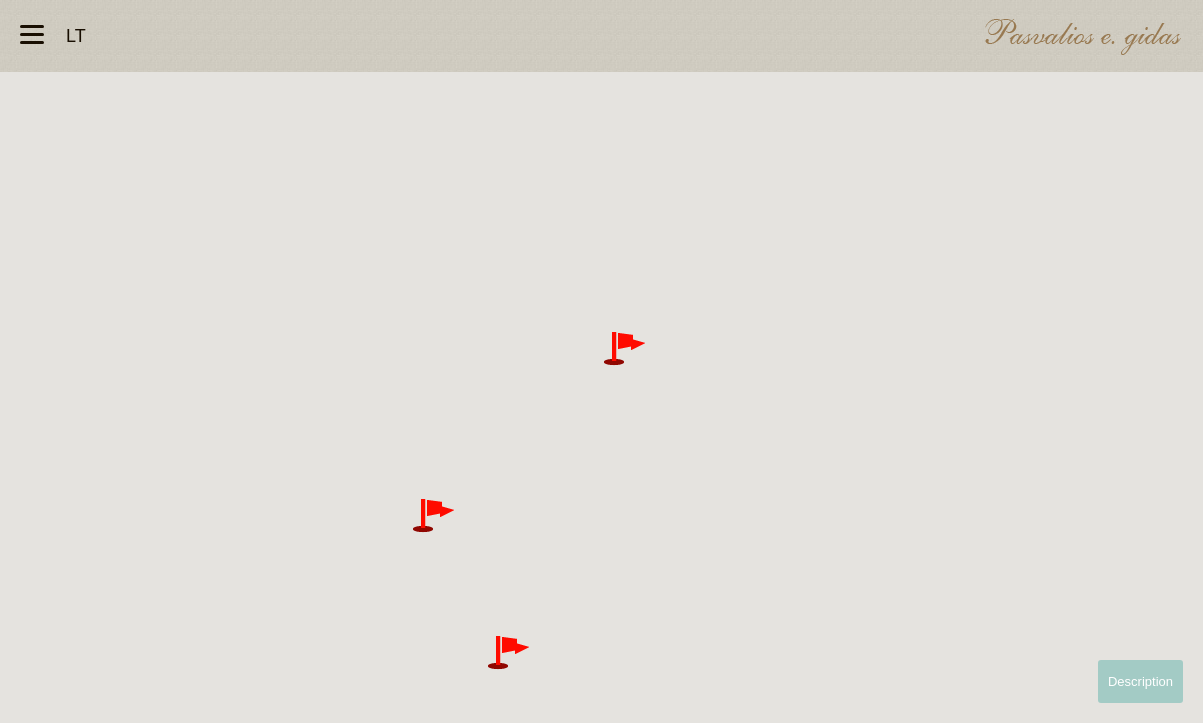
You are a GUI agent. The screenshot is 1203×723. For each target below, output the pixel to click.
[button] (624, 349)
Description (1140, 681)
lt (76, 36)
